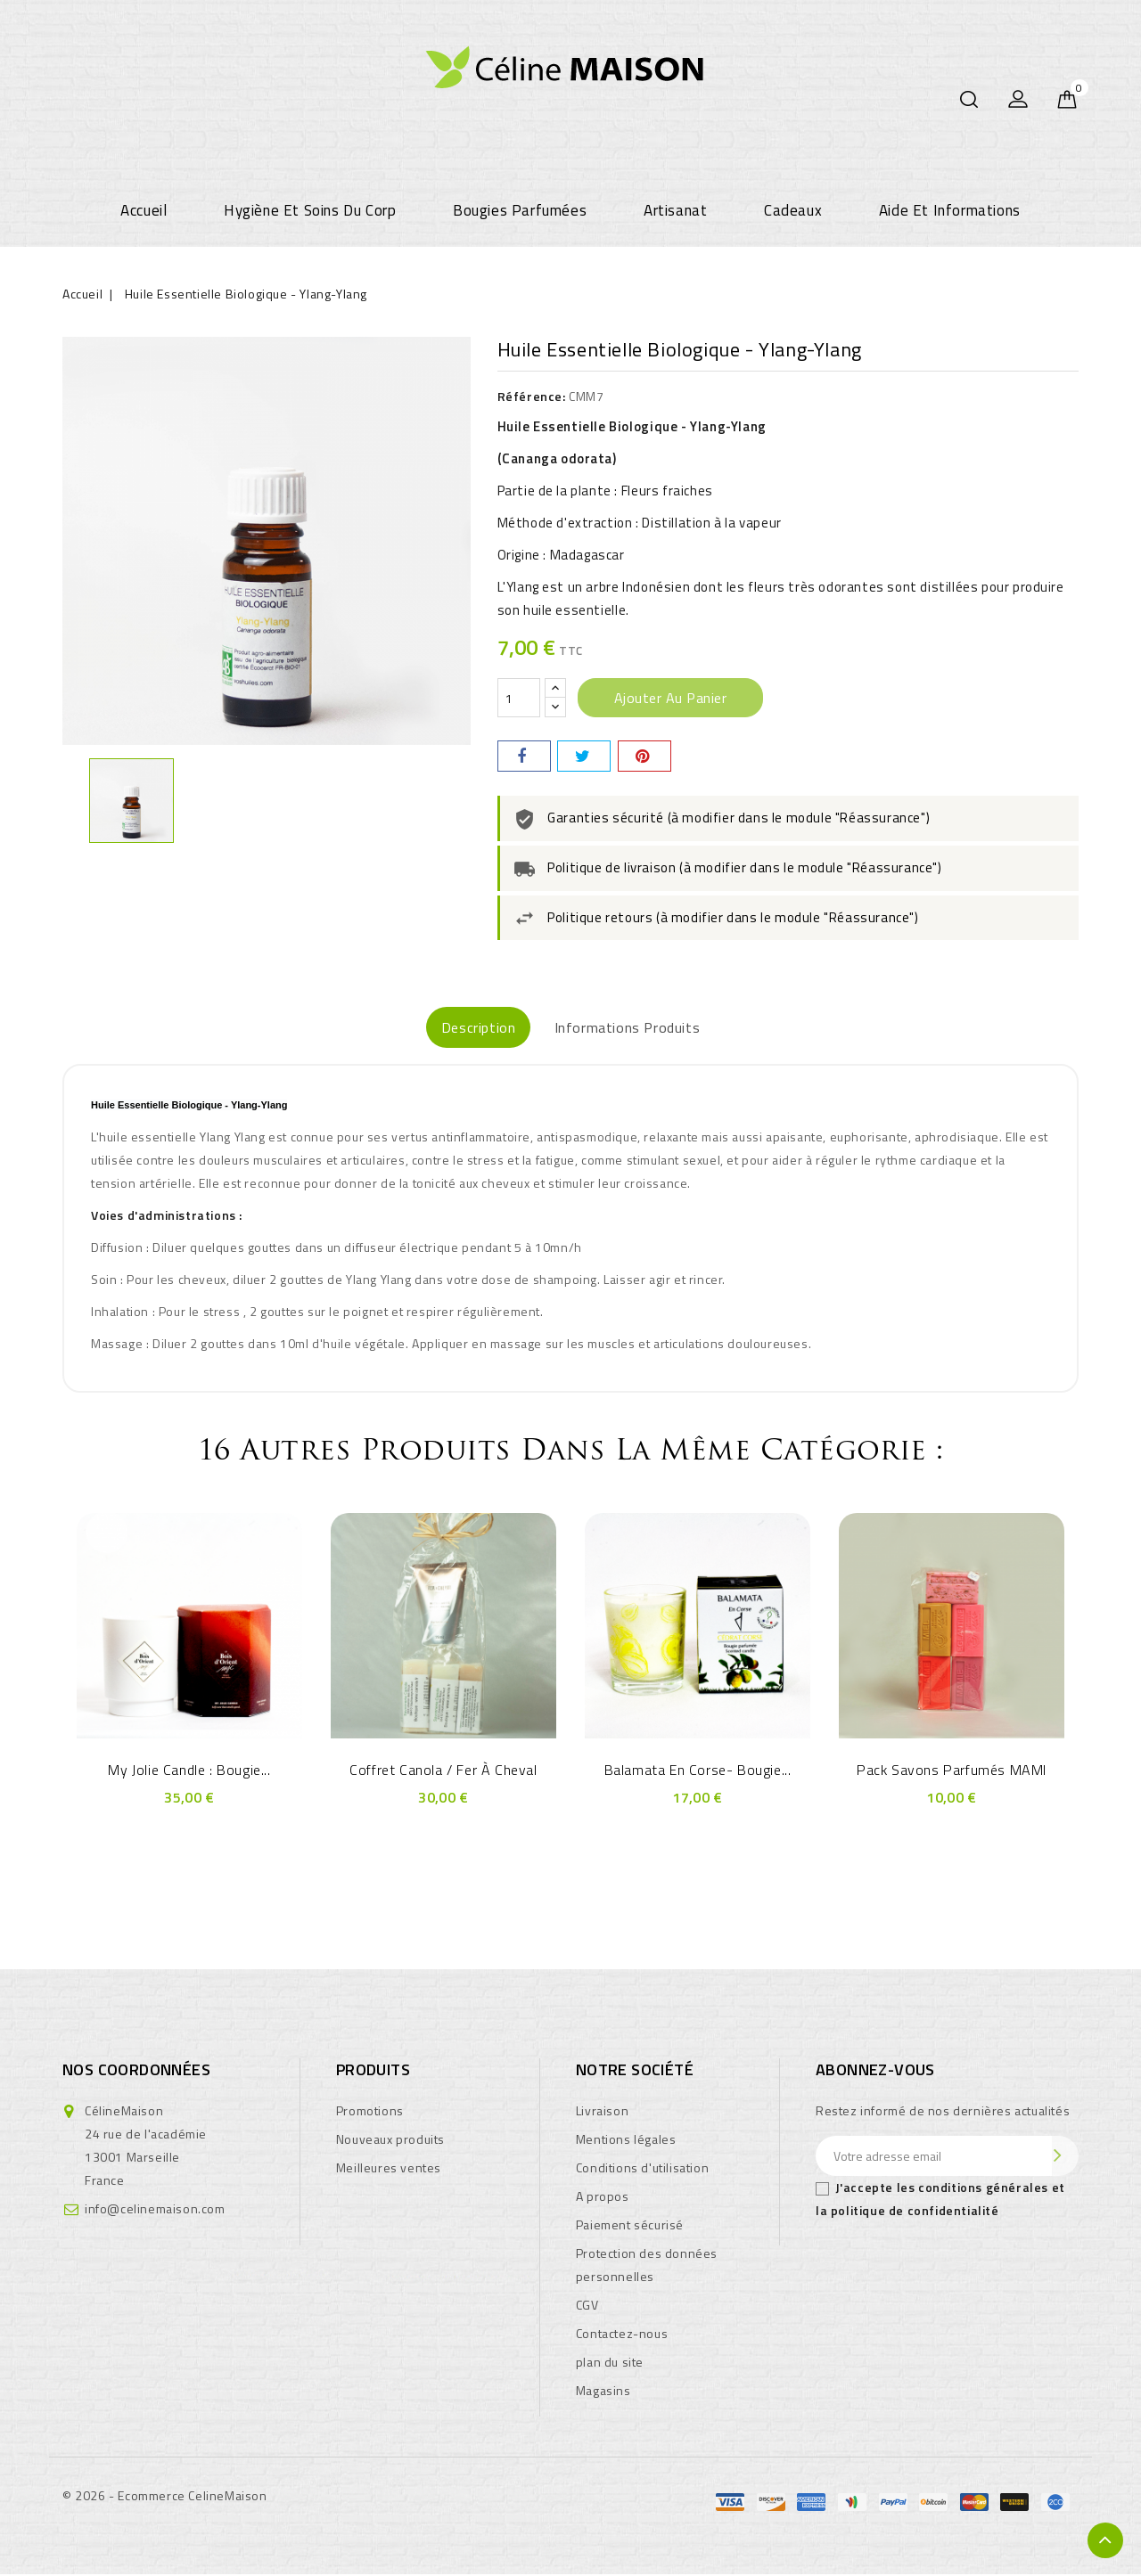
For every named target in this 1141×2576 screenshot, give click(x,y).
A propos (602, 2197)
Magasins (603, 2392)
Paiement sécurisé (630, 2226)
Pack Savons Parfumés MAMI (952, 1771)
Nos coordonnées (136, 2071)
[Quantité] (518, 697)
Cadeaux (793, 210)
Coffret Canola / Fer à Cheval (443, 1771)
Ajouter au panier (670, 697)
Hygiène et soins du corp (310, 210)
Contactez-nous (622, 2335)
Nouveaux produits (390, 2140)
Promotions (370, 2112)
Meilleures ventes (388, 2169)
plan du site (610, 2363)
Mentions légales (626, 2140)
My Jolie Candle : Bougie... (189, 1771)
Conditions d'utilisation (642, 2169)
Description (456, 1028)
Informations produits (650, 1028)
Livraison (602, 2112)
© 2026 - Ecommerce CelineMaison (164, 2497)
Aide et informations (950, 210)
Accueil (143, 210)
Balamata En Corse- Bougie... (698, 1771)
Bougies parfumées (520, 210)
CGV (587, 2306)
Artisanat (675, 210)
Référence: (531, 396)
